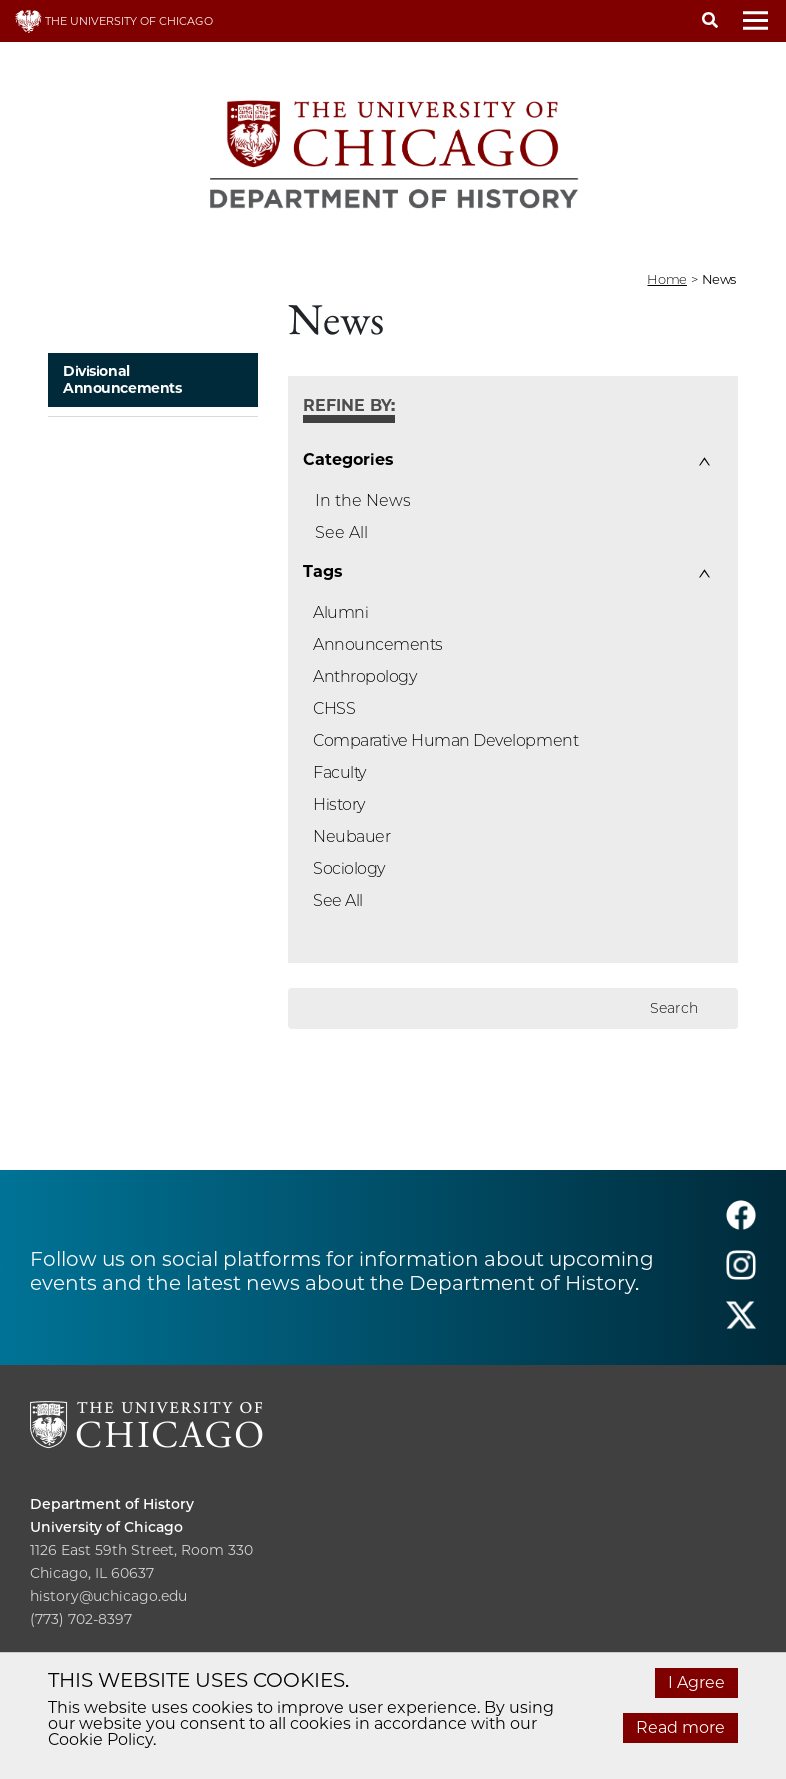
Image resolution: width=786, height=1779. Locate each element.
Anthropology (364, 676)
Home (666, 279)
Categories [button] (348, 460)
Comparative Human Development (445, 740)
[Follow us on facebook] (741, 1224)
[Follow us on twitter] (741, 1324)
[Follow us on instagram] (741, 1274)
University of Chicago (106, 1527)
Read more (680, 1727)
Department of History (112, 1504)
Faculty (339, 772)
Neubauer (351, 836)
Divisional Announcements (122, 379)
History (339, 804)
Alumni (340, 612)
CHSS (334, 708)
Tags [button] (322, 572)
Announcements (378, 644)
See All (341, 532)
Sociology (349, 868)
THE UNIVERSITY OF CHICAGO (114, 21)
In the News (363, 500)
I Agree (696, 1682)
